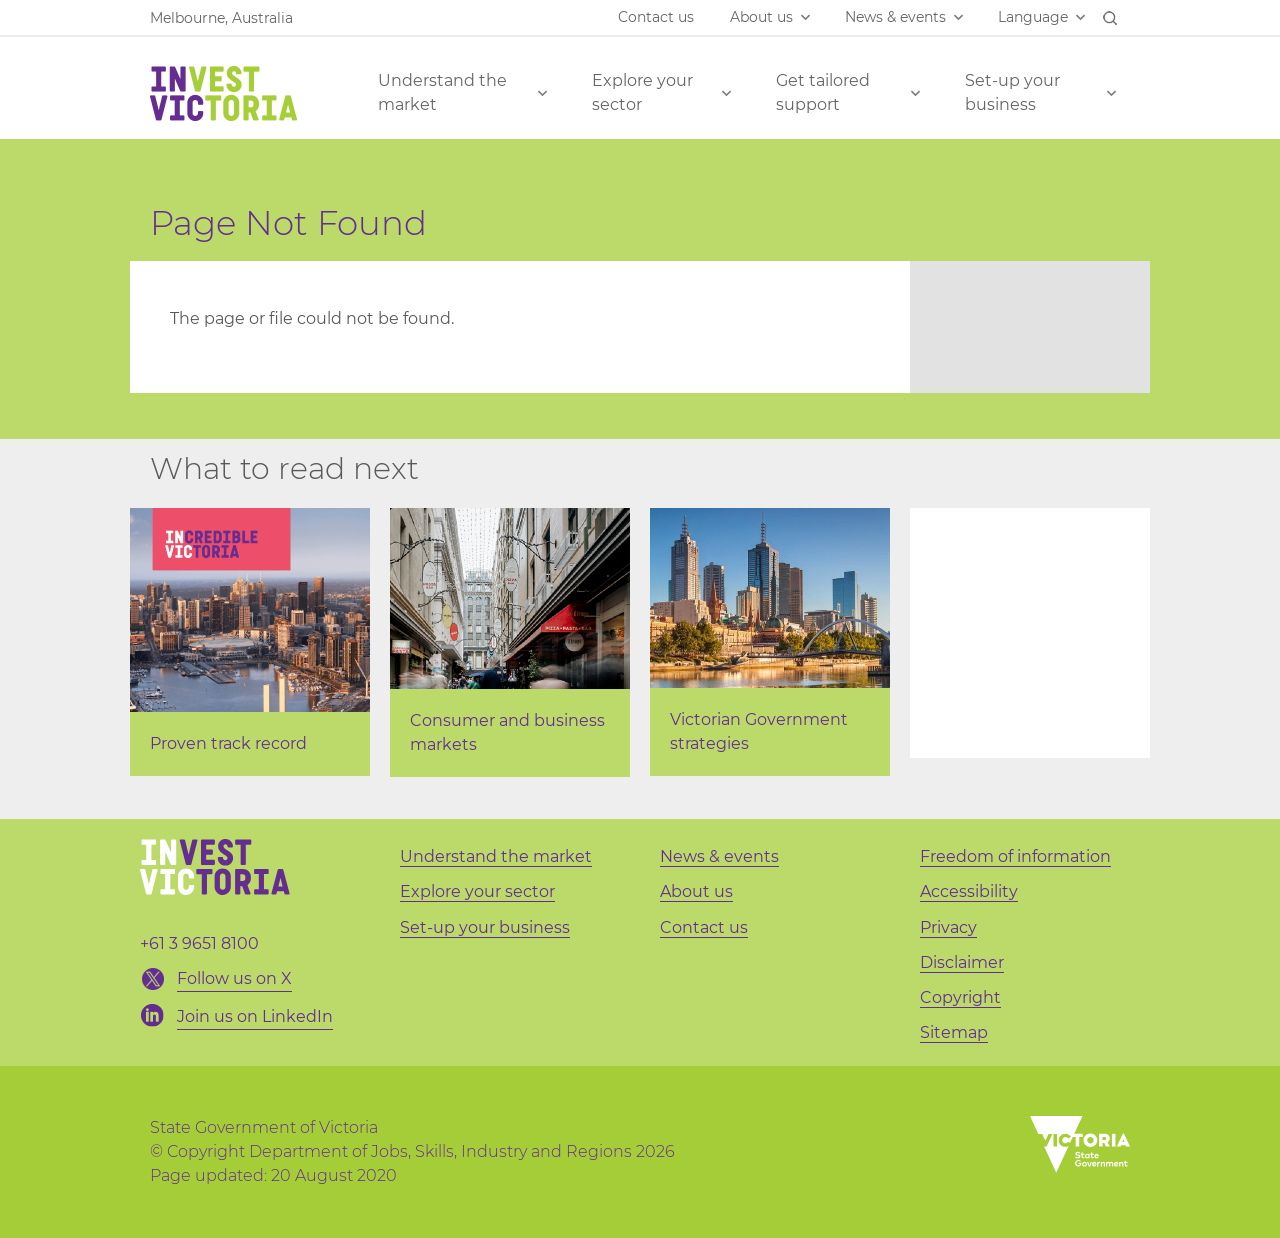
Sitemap (954, 1032)
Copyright (960, 997)
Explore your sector (642, 92)
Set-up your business (1012, 92)
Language (1033, 17)
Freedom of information (1015, 856)
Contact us (656, 17)
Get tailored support (823, 92)
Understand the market (442, 92)
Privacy (948, 927)
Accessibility (969, 891)
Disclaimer (962, 962)
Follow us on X (234, 978)
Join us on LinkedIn (255, 1016)
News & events (895, 17)
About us (761, 17)
